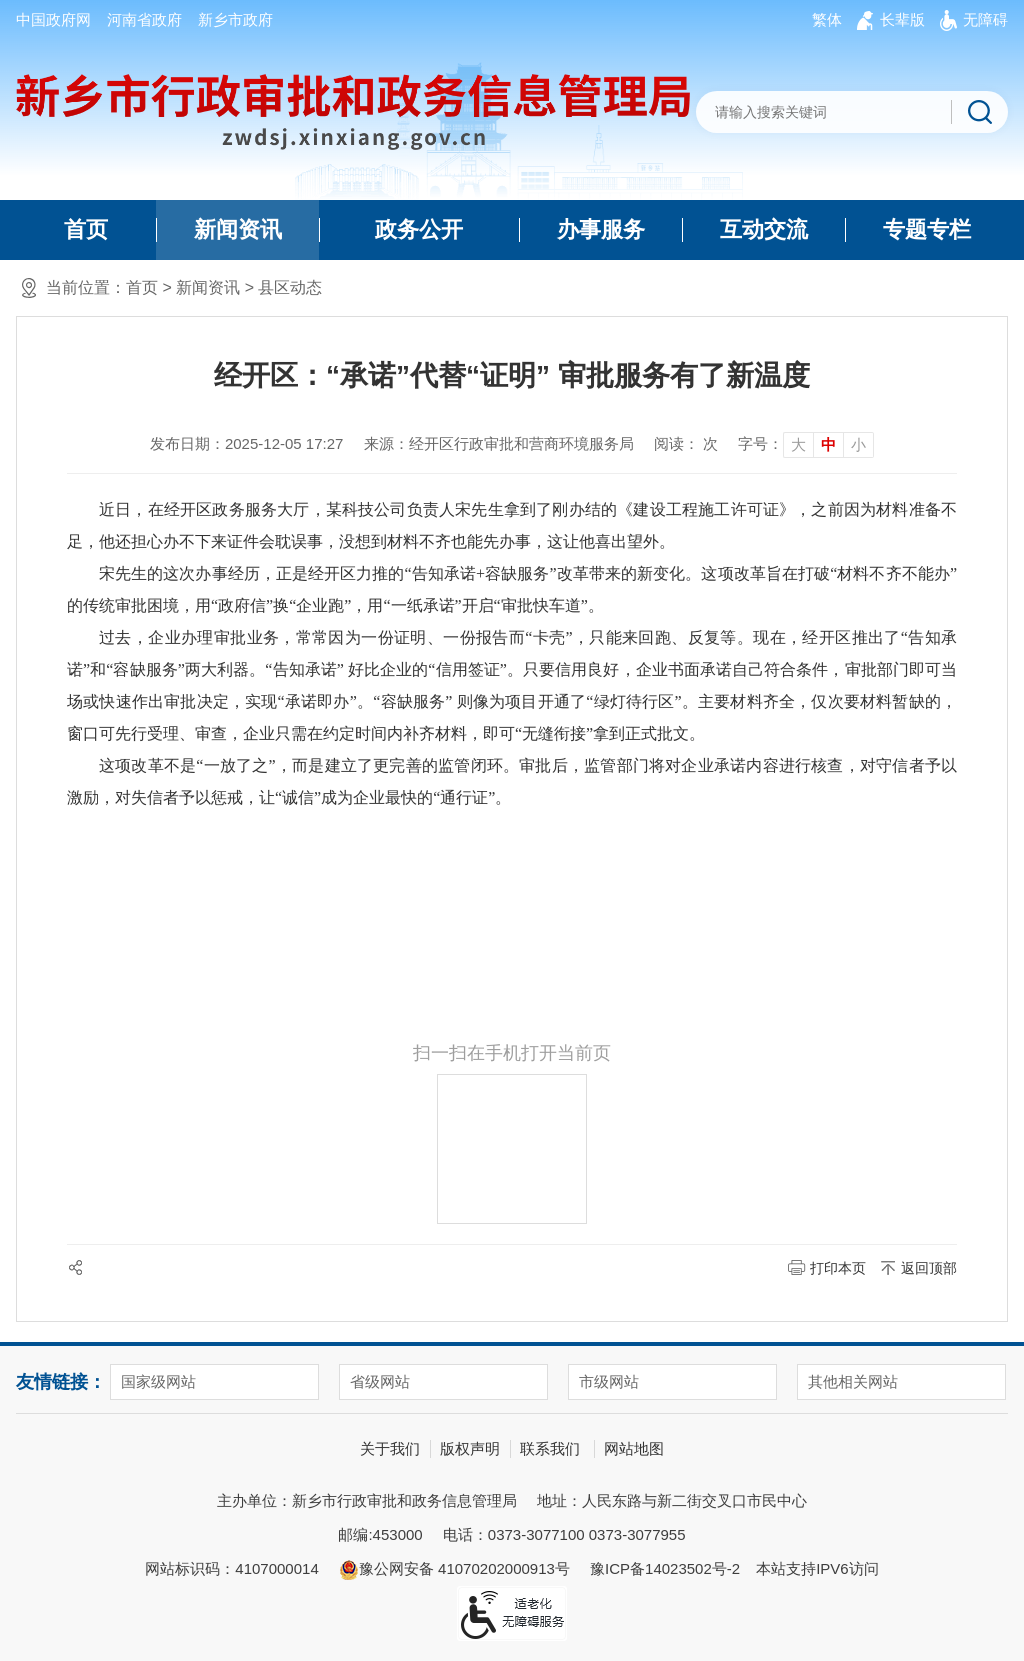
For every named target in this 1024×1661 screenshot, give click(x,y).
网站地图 (634, 1448)
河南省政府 (144, 19)
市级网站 (609, 1381)
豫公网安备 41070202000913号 (454, 1570)
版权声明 (470, 1448)
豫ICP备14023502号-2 (665, 1568)
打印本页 (838, 1268)
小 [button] (858, 444)
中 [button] (828, 444)
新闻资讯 (238, 229)
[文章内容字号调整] (806, 444)
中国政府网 (53, 19)
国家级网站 (158, 1381)
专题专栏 (927, 229)
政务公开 (419, 229)
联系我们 (550, 1448)
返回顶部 (929, 1268)
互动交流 (764, 229)
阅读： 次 (686, 443)
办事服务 (601, 229)
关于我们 (390, 1448)
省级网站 (380, 1381)
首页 (86, 229)
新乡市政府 (235, 19)
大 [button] (798, 444)
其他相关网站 (853, 1381)
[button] (902, 20)
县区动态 (290, 287)
